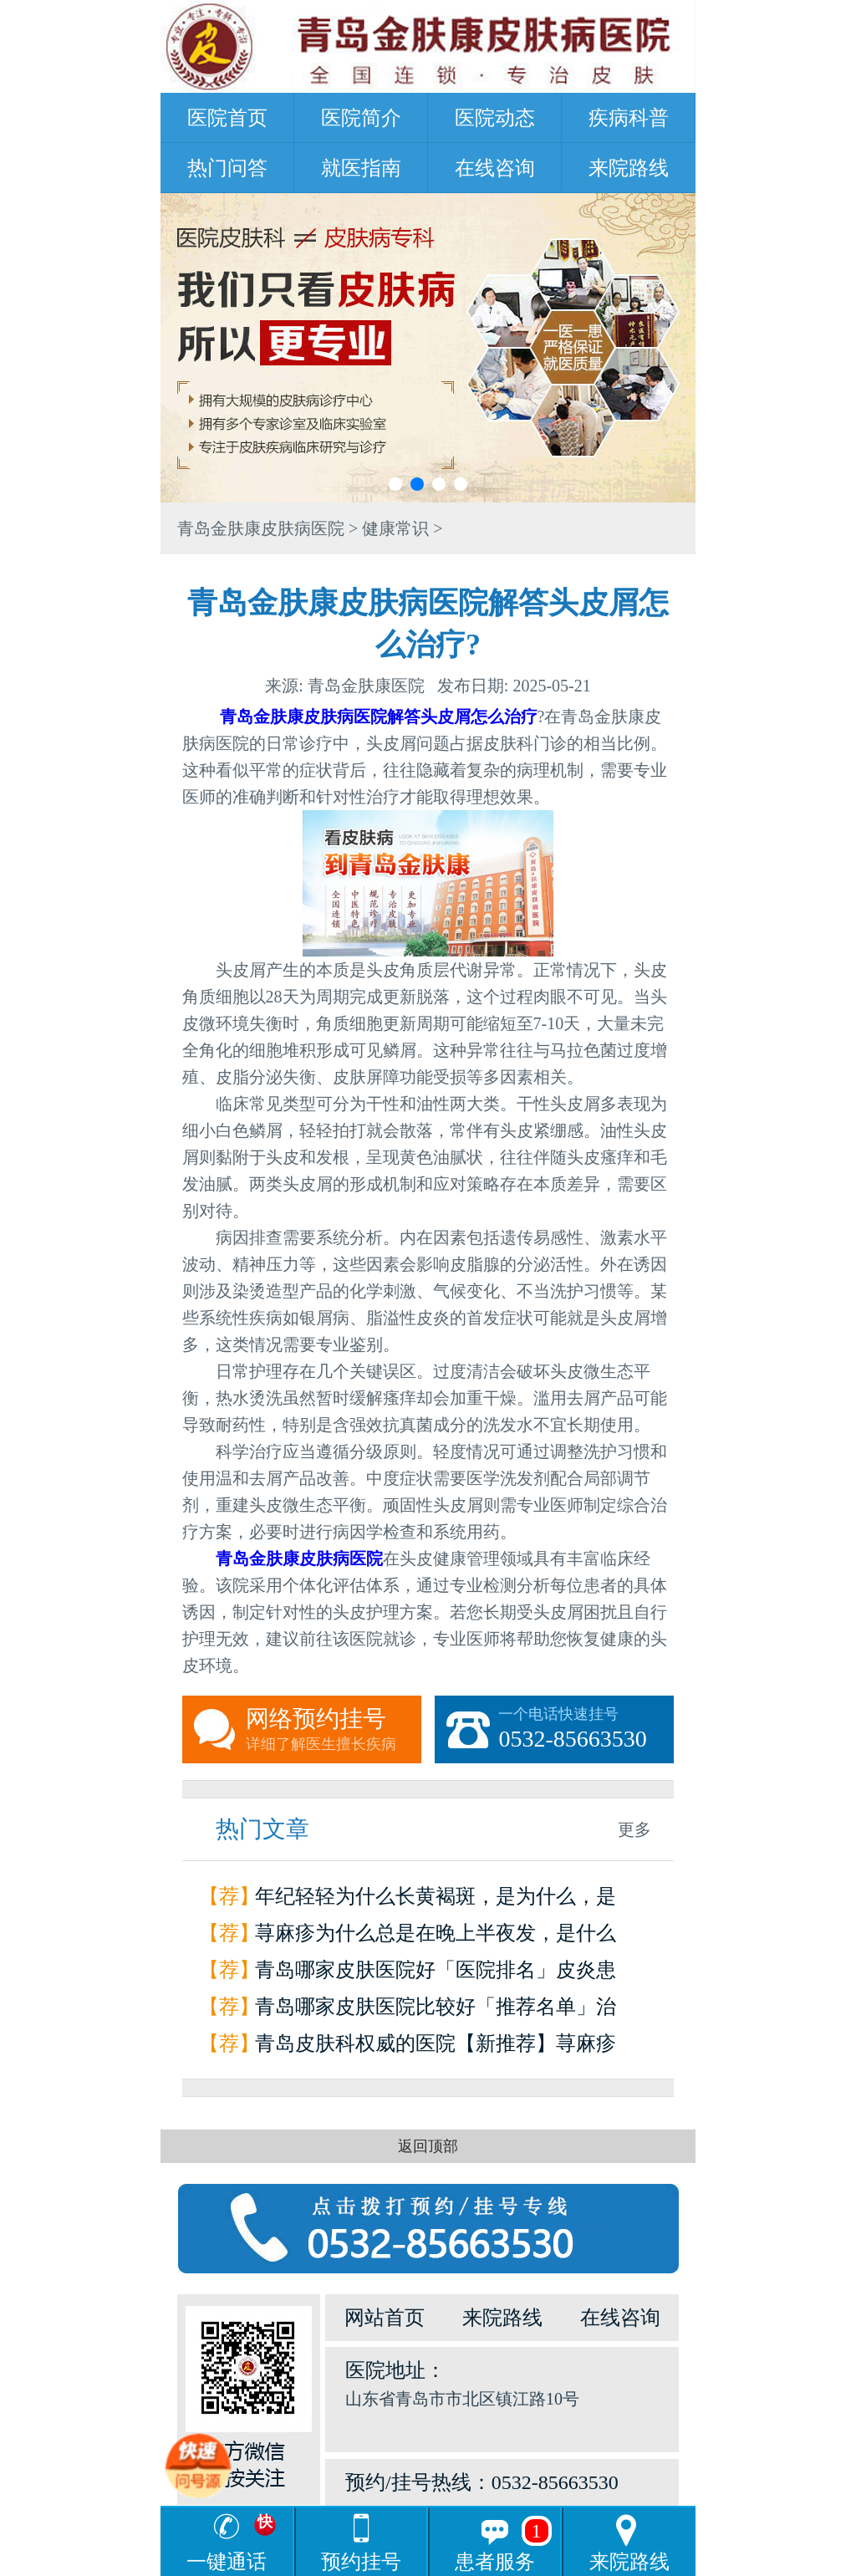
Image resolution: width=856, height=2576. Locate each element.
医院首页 (227, 118)
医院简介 (361, 118)
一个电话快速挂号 (586, 1730)
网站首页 (384, 2318)
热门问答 (227, 168)
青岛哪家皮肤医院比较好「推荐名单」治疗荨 (435, 2010)
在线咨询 (495, 168)
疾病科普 (628, 118)
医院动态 (495, 118)
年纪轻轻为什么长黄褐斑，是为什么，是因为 (435, 1900)
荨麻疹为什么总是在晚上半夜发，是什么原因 (435, 1936)
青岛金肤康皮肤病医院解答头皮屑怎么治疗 (379, 716)
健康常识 (395, 528)
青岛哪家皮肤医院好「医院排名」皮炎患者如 (435, 1973)
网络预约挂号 (333, 1730)
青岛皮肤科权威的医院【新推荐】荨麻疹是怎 (435, 2047)
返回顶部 (428, 2146)
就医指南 (361, 168)
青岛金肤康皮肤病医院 (260, 528)
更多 (634, 1829)
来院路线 (628, 168)
